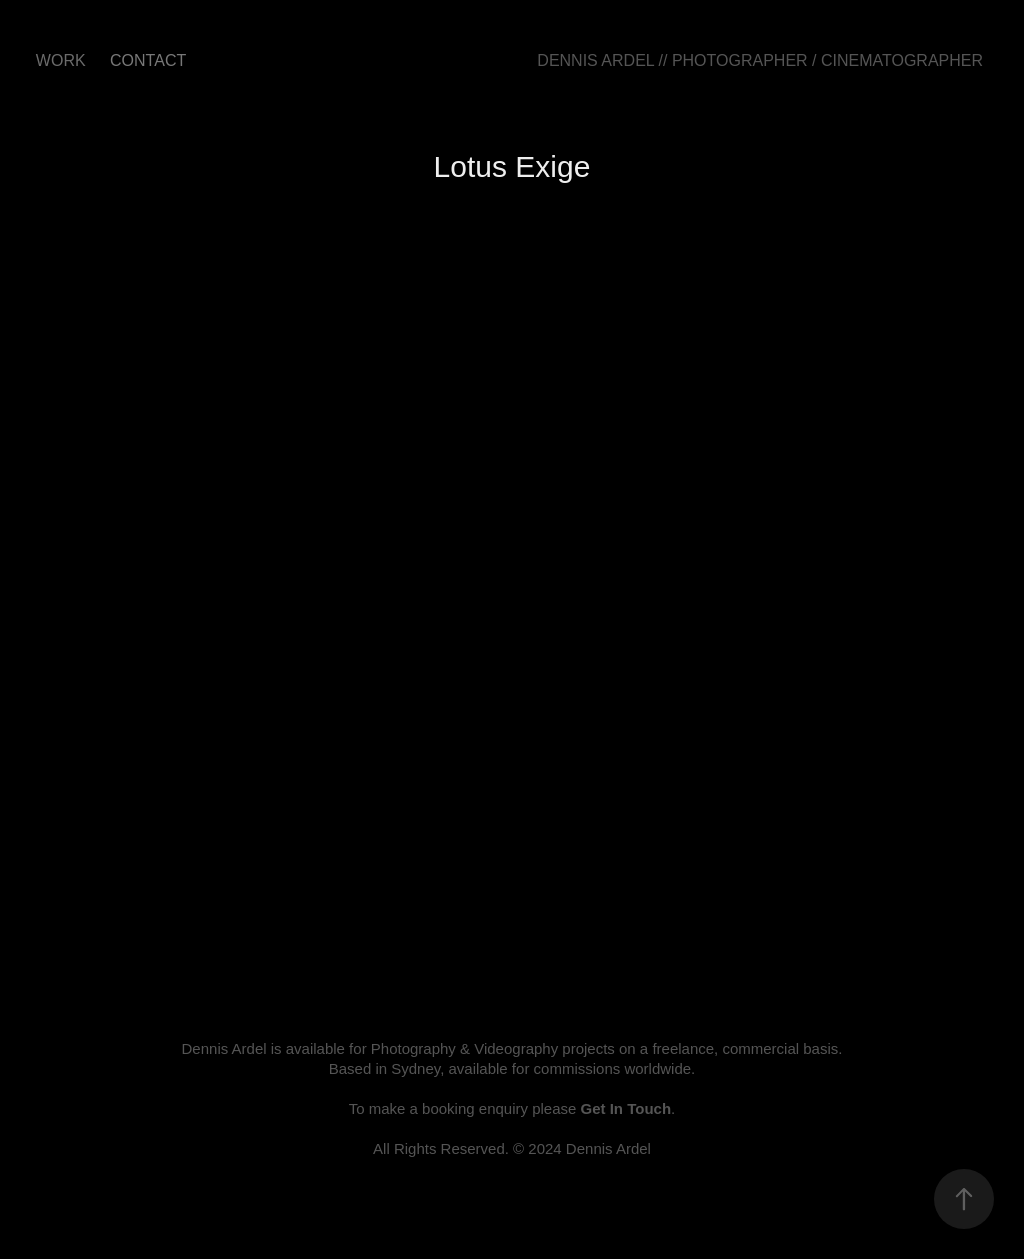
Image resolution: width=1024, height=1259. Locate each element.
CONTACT (148, 60)
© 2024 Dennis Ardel (582, 1148)
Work (61, 60)
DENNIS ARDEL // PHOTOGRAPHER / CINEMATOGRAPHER (760, 60)
